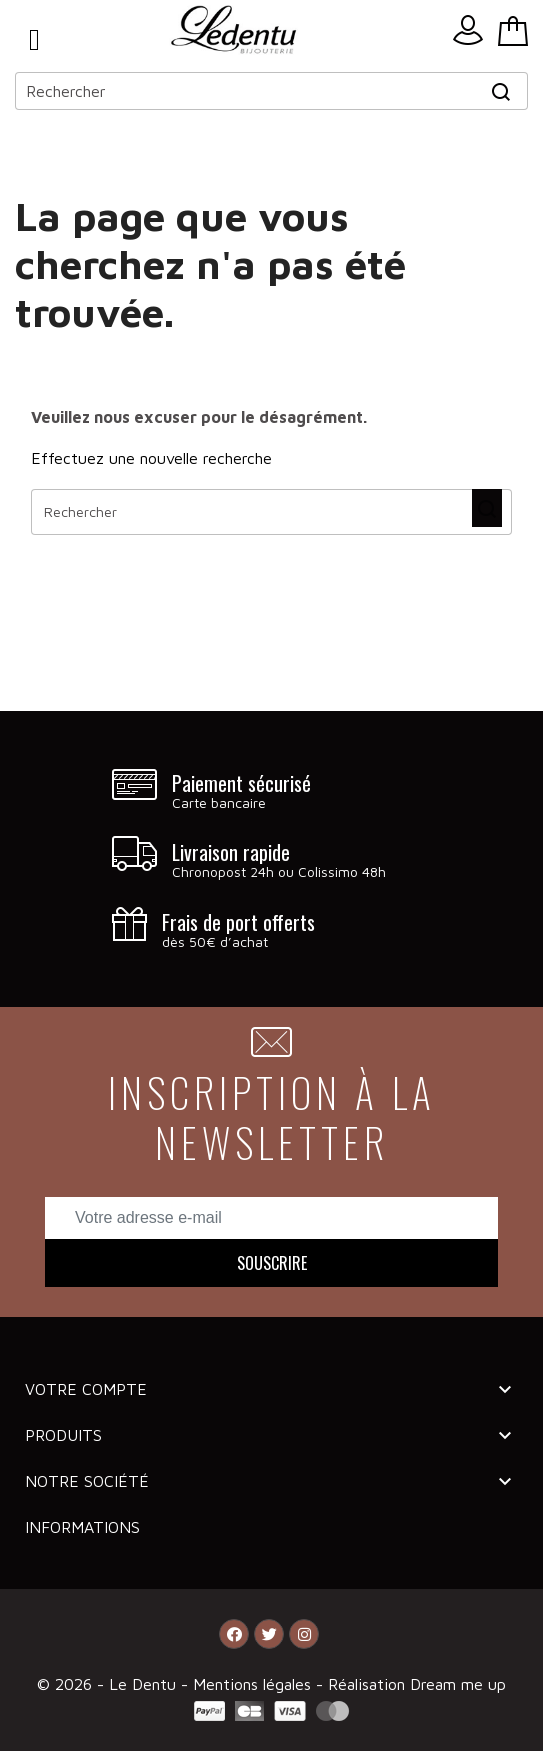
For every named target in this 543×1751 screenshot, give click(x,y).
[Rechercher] (271, 91)
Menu (34, 40)
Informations (82, 1527)
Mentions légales (254, 1684)
